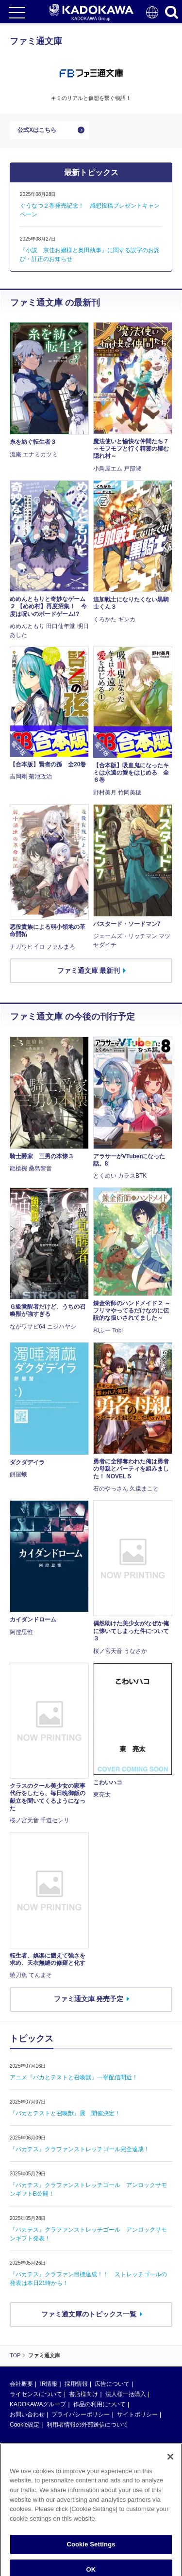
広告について (112, 2384)
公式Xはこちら (36, 130)
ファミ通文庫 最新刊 (88, 970)
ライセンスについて (36, 2394)
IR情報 (48, 2384)
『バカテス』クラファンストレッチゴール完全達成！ (79, 2149)
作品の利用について (99, 2404)
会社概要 (21, 2384)
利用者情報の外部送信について (87, 2424)
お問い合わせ (27, 2414)
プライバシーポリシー (80, 2414)
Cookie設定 (24, 2424)
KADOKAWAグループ (38, 2404)
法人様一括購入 (125, 2394)
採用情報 (76, 2384)
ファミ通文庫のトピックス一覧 (88, 2314)
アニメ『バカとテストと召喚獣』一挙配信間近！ (74, 2077)
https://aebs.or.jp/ (32, 2534)
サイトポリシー (137, 2414)
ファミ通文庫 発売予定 (89, 1999)
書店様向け (83, 2394)
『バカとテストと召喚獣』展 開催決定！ (65, 2113)
